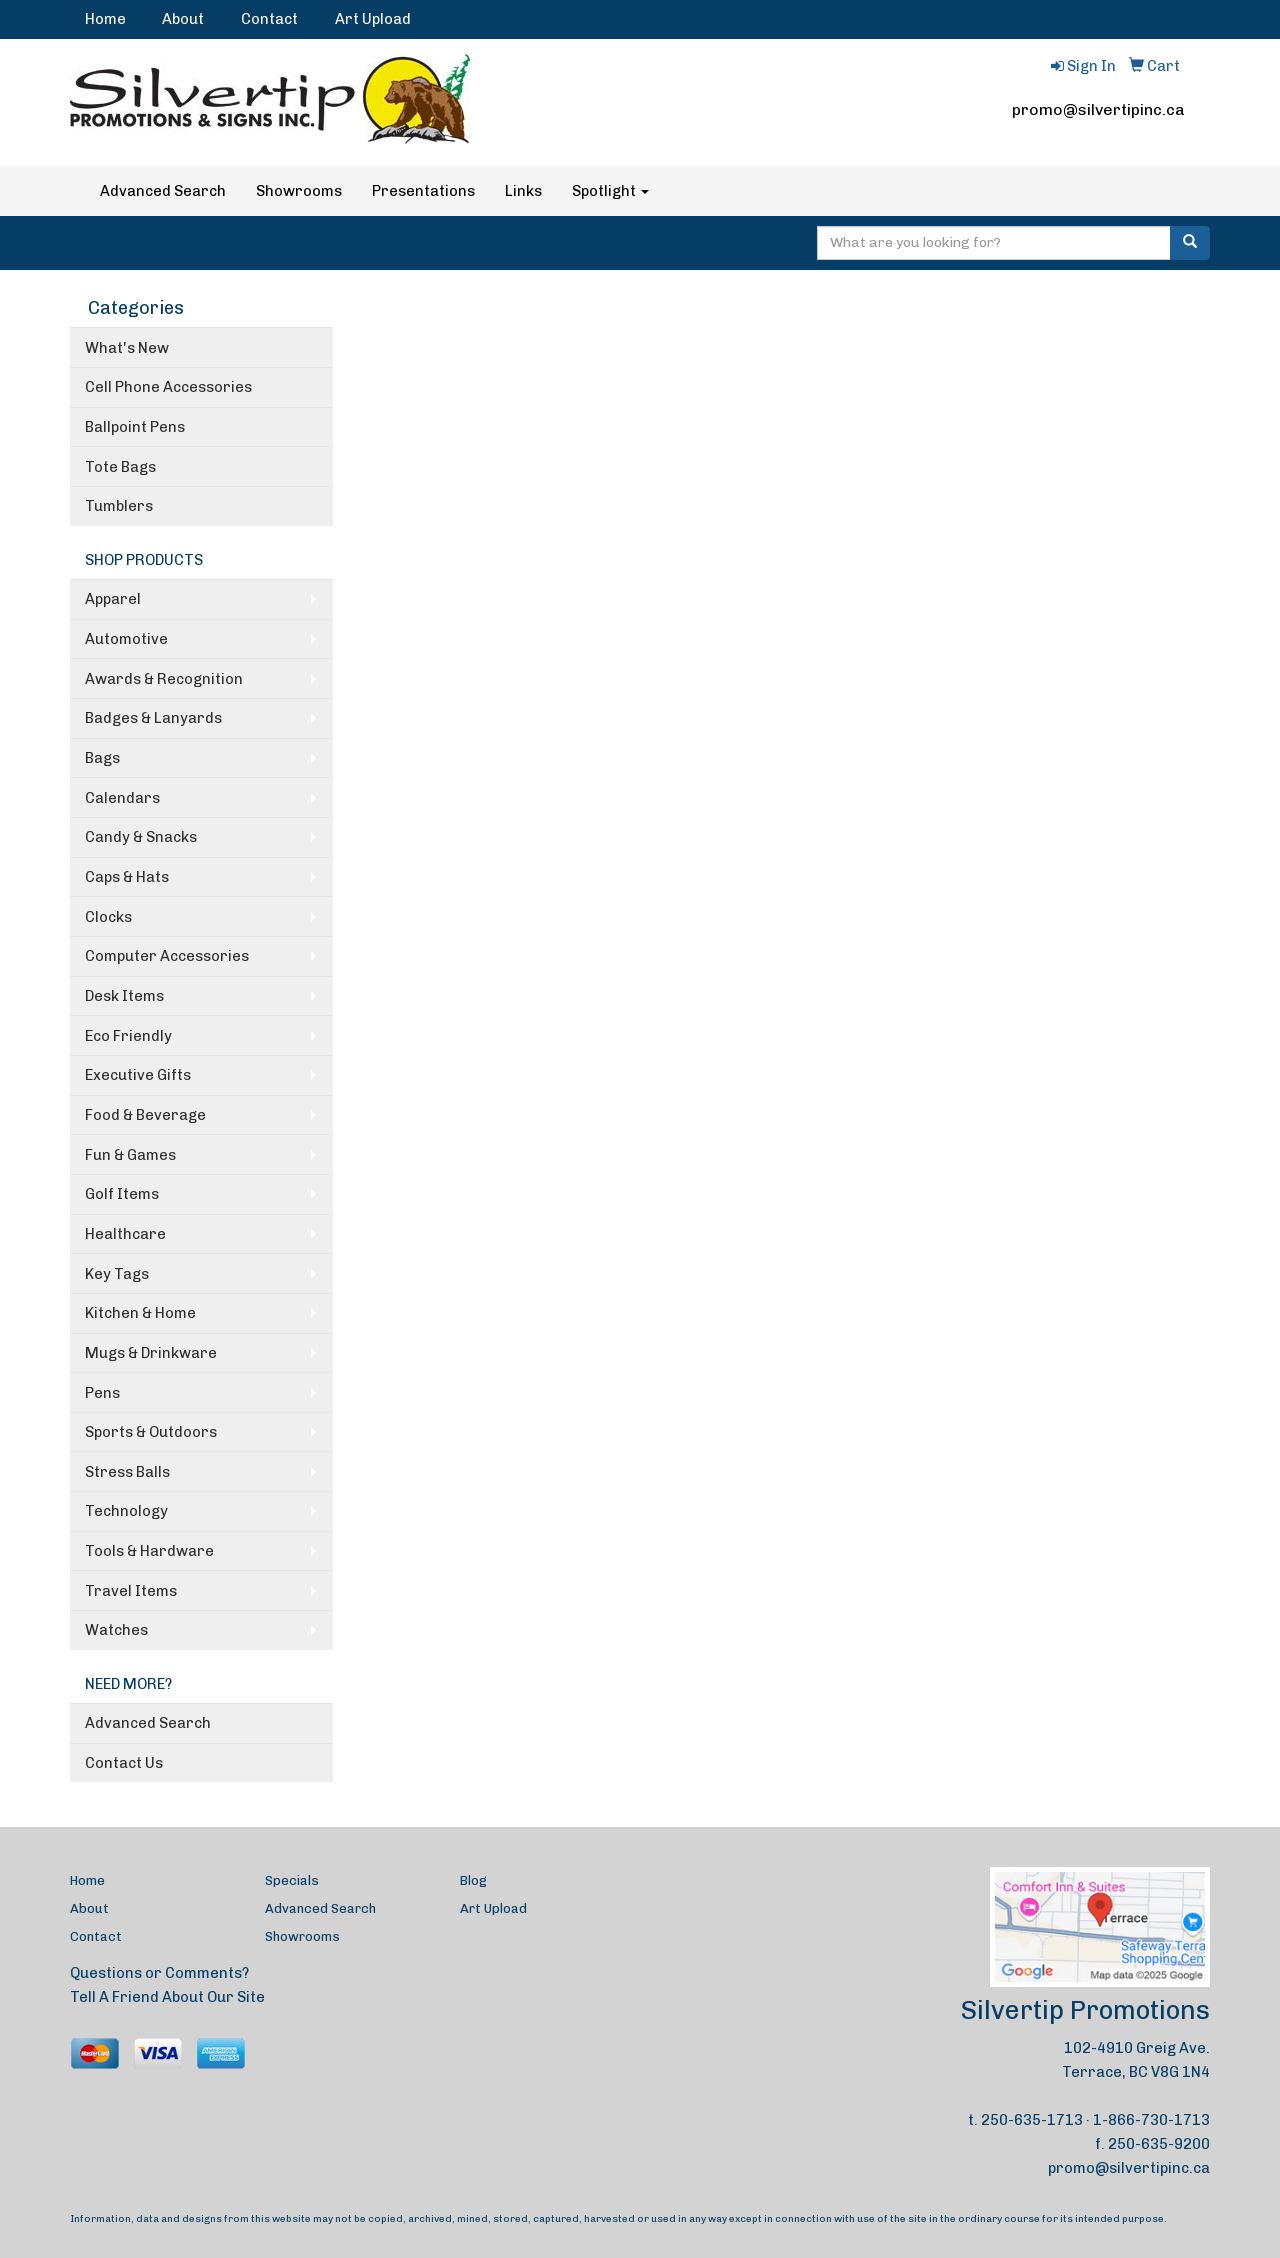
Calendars (122, 798)
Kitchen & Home (140, 1313)
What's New (127, 348)
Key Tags (117, 1274)
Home (105, 19)
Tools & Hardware (149, 1551)
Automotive (126, 639)
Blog (473, 1880)
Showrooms (299, 191)
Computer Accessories (167, 956)
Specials (292, 1880)
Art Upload (373, 19)
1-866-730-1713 (1151, 2120)
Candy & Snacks (141, 837)
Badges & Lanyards (153, 718)
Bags (102, 758)
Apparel (113, 599)
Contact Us (124, 1763)
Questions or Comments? (159, 1973)
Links (523, 191)
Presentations (423, 191)
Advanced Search (163, 191)
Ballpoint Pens (135, 427)
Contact (269, 19)
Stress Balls (127, 1472)
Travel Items (131, 1591)
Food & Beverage (145, 1115)
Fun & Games (130, 1155)
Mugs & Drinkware (151, 1353)
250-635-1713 (1032, 2120)
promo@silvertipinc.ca (1098, 109)
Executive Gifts (138, 1075)
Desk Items (124, 996)
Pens (102, 1393)
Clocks (108, 917)
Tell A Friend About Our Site (167, 1997)
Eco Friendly (128, 1036)
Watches (116, 1630)
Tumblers (119, 506)
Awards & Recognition (164, 679)
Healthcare (125, 1234)
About (183, 19)
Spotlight (610, 191)
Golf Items (122, 1194)
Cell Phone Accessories (168, 387)
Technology (126, 1511)
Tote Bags (120, 467)
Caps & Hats (127, 877)
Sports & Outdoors (151, 1432)
